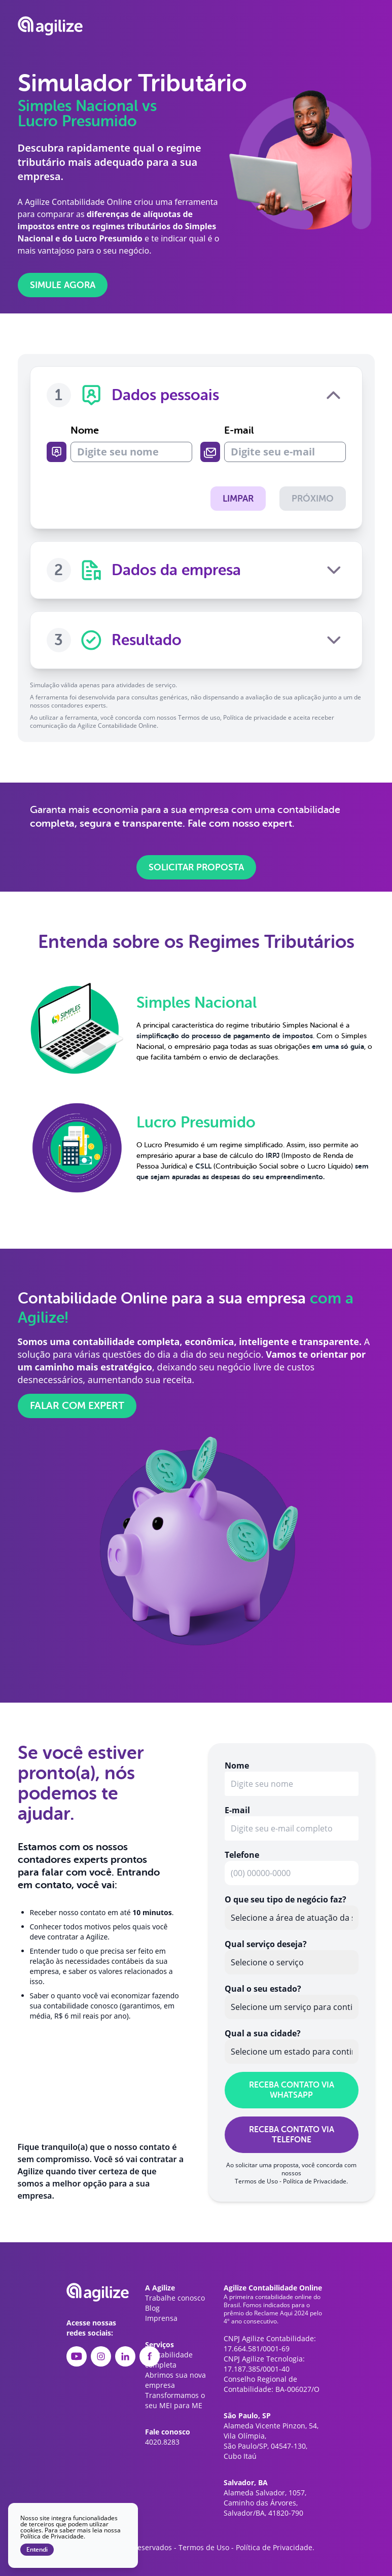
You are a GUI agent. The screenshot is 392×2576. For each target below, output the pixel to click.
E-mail (284, 443)
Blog (152, 2307)
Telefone (242, 1853)
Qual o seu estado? (263, 1987)
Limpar (235, 498)
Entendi (37, 2549)
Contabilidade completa (169, 2359)
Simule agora (62, 285)
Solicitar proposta (196, 866)
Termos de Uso (256, 2180)
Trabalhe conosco (175, 2297)
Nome (131, 443)
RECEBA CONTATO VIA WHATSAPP (291, 2089)
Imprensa (161, 2317)
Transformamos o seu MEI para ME (175, 2399)
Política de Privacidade (314, 2180)
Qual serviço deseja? (266, 1943)
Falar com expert (77, 1404)
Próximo (313, 498)
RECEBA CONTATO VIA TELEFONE (291, 2133)
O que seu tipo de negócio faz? (285, 1898)
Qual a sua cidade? (263, 2032)
